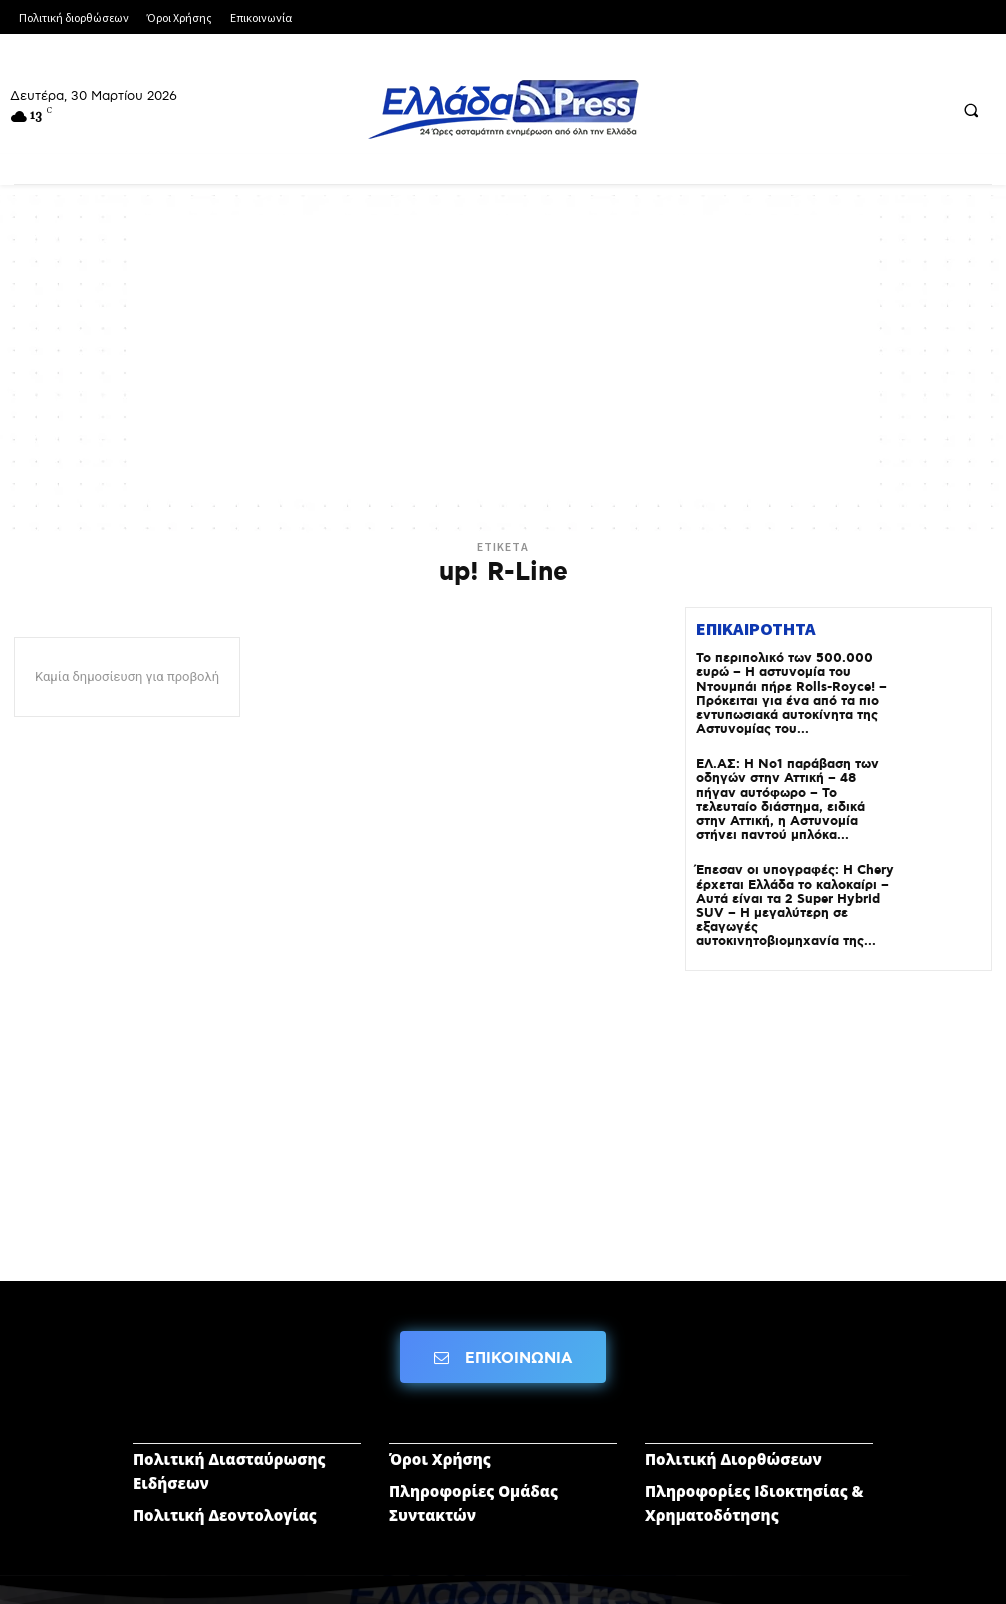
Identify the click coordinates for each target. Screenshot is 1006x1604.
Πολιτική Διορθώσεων (733, 1431)
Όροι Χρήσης (440, 1431)
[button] (971, 110)
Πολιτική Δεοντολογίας (225, 1487)
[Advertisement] (503, 355)
